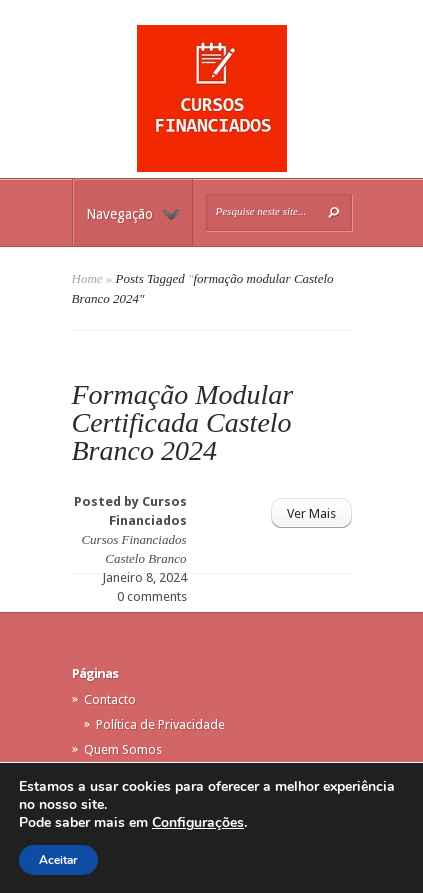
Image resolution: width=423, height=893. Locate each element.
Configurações (198, 823)
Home (87, 278)
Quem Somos (123, 749)
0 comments (152, 596)
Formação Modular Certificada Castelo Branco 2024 (183, 422)
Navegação (133, 214)
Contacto (110, 699)
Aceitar (58, 860)
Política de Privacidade (160, 724)
